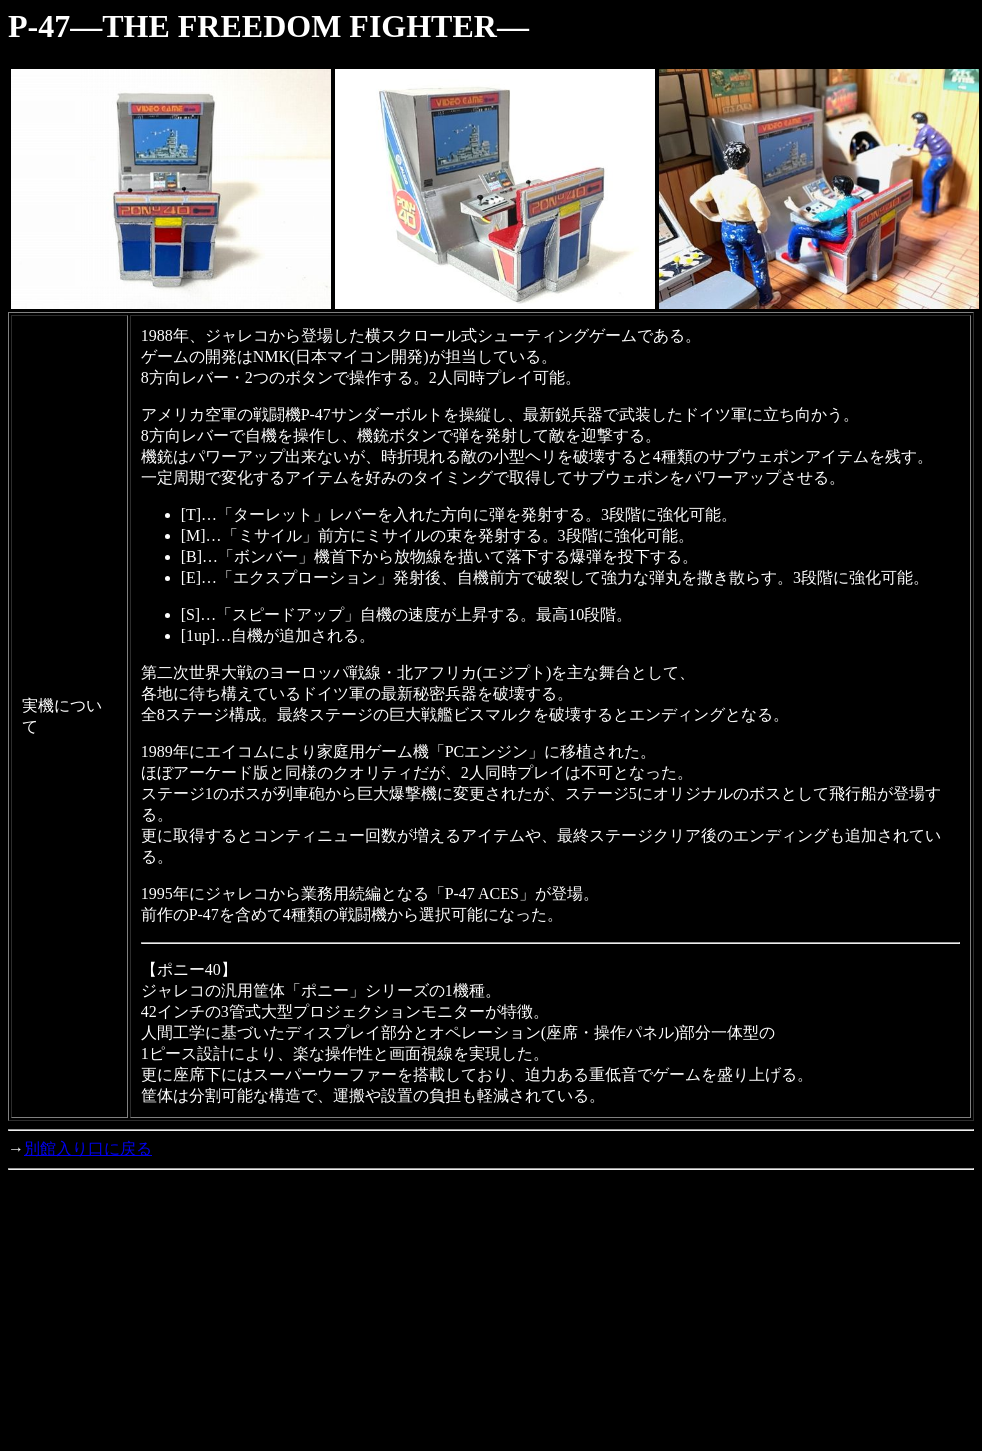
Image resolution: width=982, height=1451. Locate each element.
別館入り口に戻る (88, 1148)
